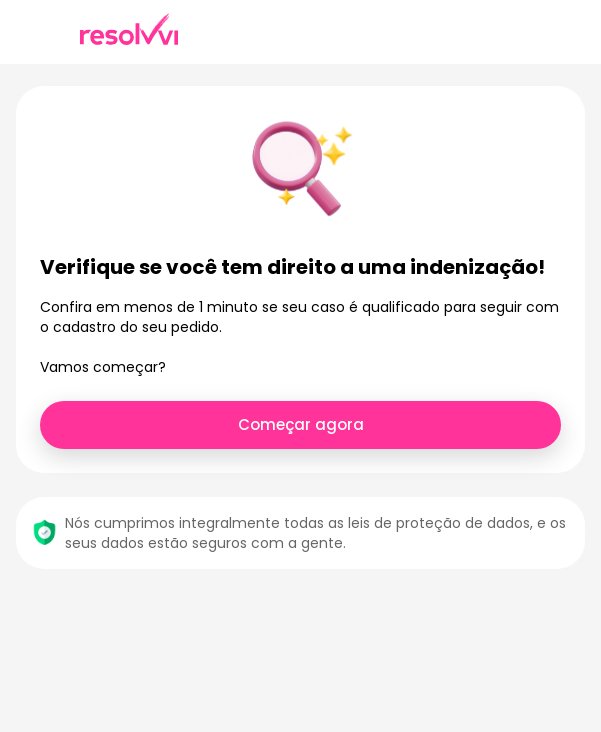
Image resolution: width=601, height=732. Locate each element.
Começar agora (301, 424)
